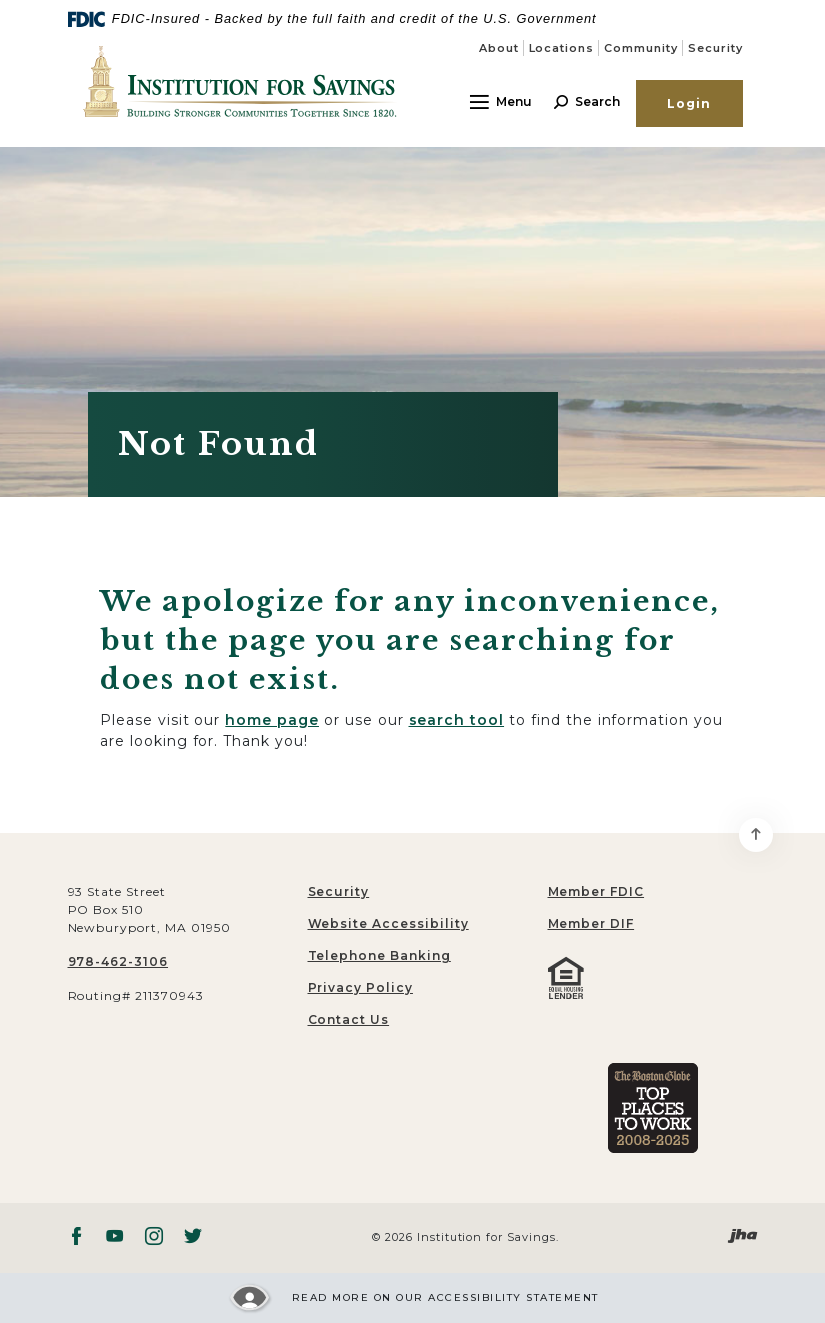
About (499, 48)
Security (715, 48)
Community (641, 48)
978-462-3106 (118, 961)
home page (272, 720)
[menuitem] (653, 892)
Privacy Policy (360, 987)
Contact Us (349, 1019)
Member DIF (591, 923)
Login (689, 103)
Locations (562, 48)
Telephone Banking (379, 955)
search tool (457, 720)
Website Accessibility (388, 923)
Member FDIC (596, 891)
